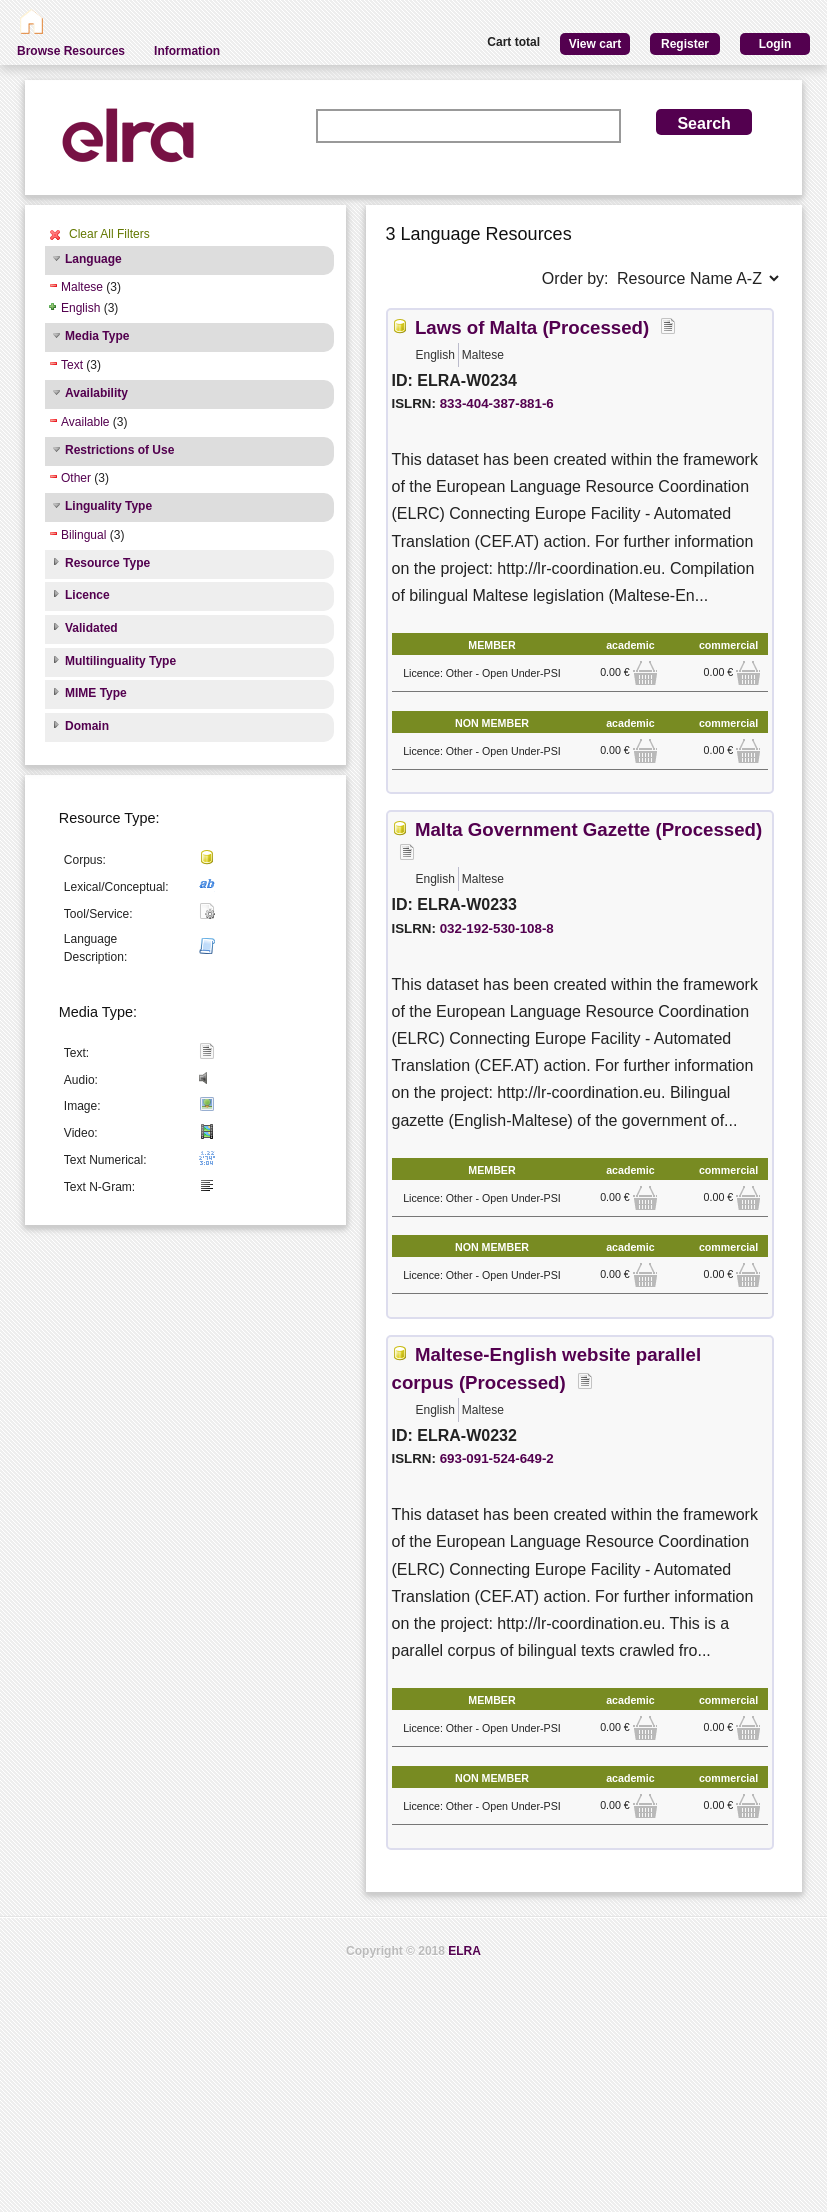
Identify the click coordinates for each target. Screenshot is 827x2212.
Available (85, 422)
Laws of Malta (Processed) (532, 327)
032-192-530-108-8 (497, 928)
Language (93, 259)
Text (72, 365)
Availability (96, 393)
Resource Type (107, 563)
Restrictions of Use (119, 450)
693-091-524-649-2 (497, 1458)
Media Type (97, 336)
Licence (87, 595)
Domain (87, 726)
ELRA (464, 1951)
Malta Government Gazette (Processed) (588, 829)
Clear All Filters (109, 234)
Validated (91, 628)
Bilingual (83, 535)
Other (76, 478)
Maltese (82, 287)
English (80, 308)
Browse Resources (71, 51)
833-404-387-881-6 (497, 403)
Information (187, 51)
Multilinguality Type (120, 661)
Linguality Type (108, 506)
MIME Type (96, 693)
